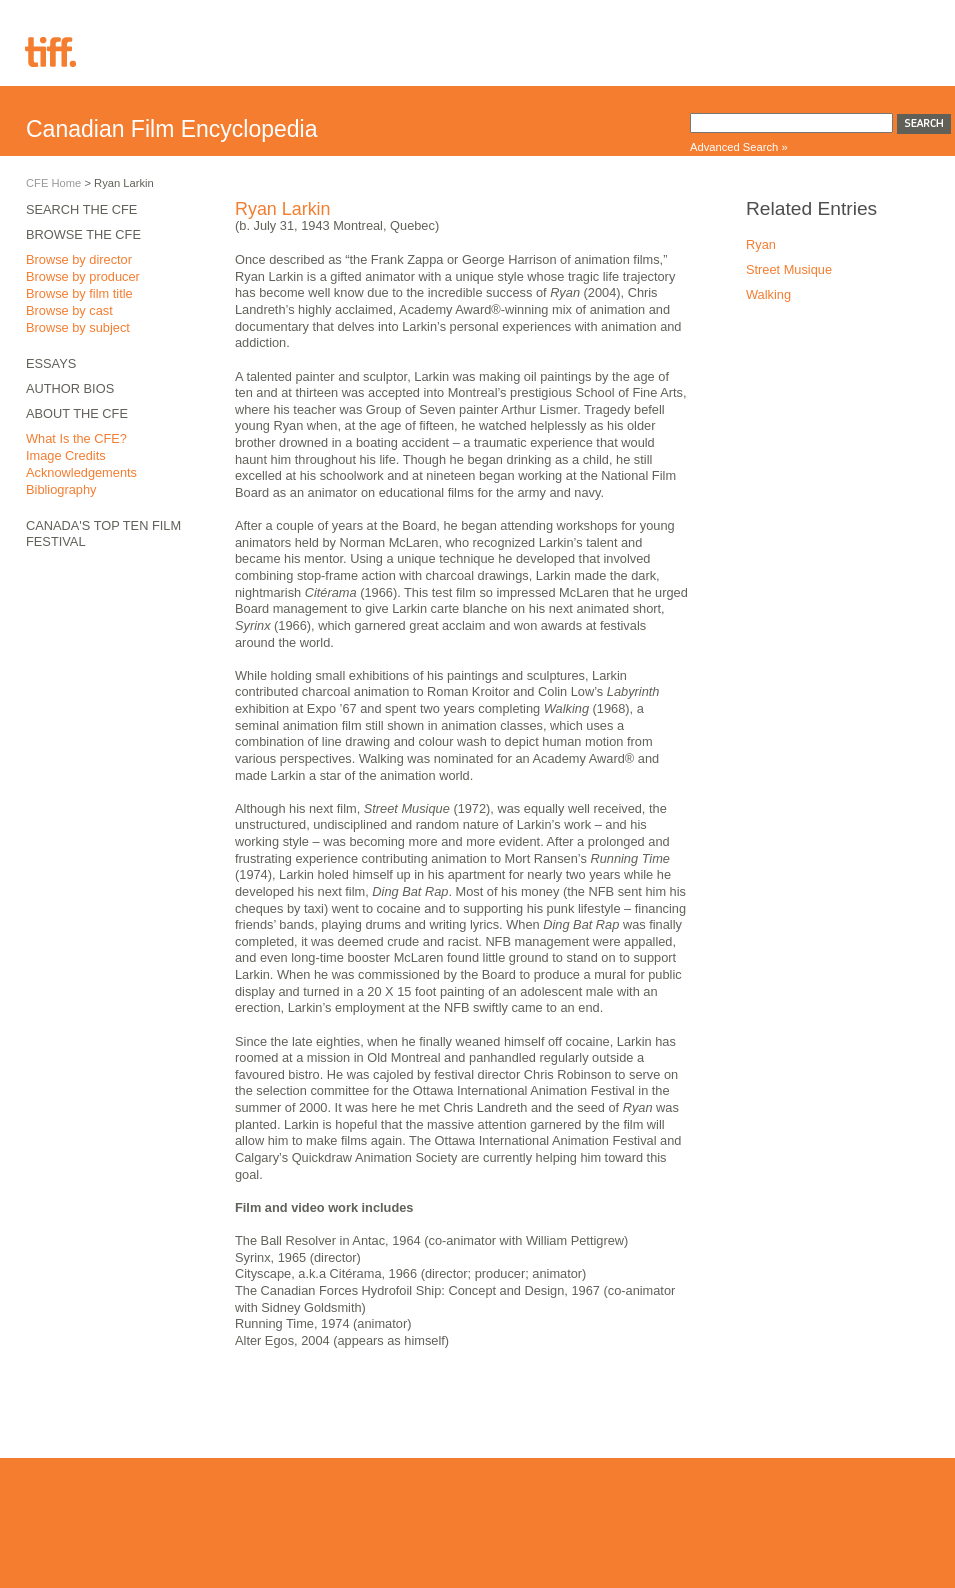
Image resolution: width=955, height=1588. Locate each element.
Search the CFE (81, 209)
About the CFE (77, 413)
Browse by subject (78, 327)
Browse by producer (83, 276)
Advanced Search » (739, 147)
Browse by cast (69, 310)
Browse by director (79, 259)
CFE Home (53, 183)
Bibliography (61, 489)
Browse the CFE (83, 234)
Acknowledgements (81, 472)
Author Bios (70, 388)
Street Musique (789, 269)
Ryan (761, 244)
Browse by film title (79, 293)
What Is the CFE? (76, 438)
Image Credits (66, 455)
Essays (51, 363)
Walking (768, 294)
